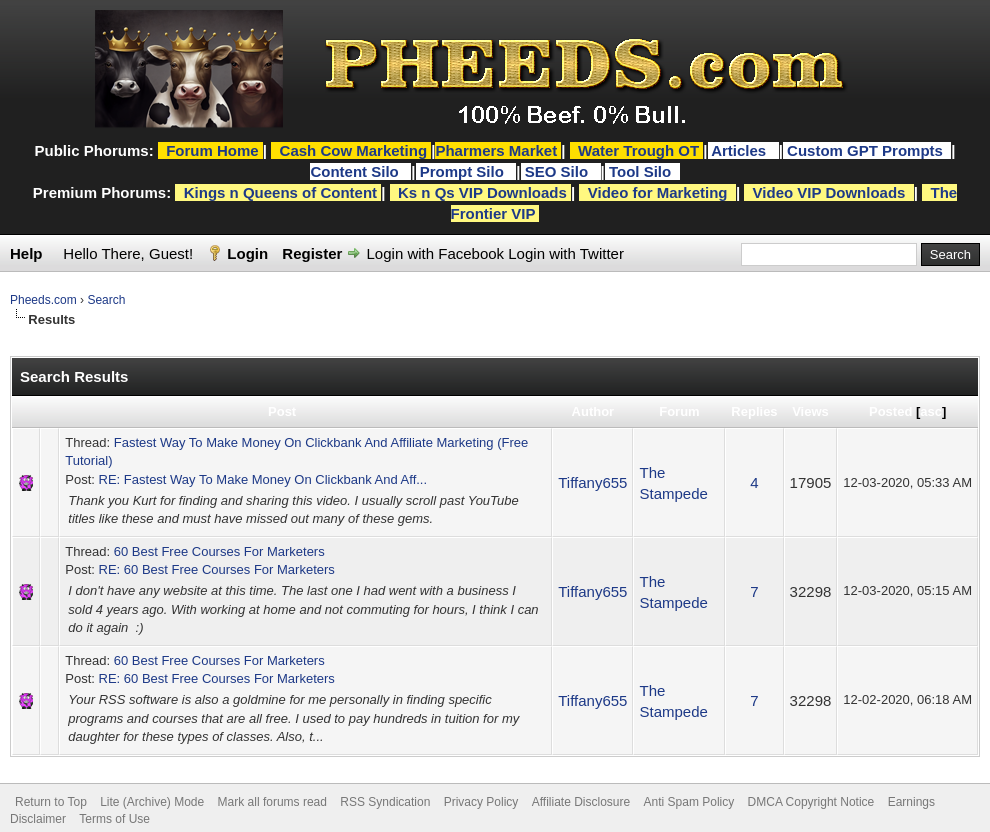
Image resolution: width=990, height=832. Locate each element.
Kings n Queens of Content (280, 192)
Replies (754, 411)
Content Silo (356, 171)
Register (312, 253)
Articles (740, 150)
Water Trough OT (638, 150)
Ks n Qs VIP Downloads (482, 192)
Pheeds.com (43, 300)
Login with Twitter (566, 253)
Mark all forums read (272, 802)
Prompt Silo (464, 171)
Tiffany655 (592, 482)
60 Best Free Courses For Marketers (219, 551)
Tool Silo (642, 171)
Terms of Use (114, 819)
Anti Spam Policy (689, 802)
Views (810, 411)
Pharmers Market (496, 150)
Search (106, 300)
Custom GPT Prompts (865, 150)
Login (247, 253)
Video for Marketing (658, 192)
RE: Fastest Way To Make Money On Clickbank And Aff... (263, 479)
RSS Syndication (385, 802)
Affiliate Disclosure (581, 802)
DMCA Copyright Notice (811, 802)
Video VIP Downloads (829, 192)
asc (931, 411)
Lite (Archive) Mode (152, 802)
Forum (679, 411)
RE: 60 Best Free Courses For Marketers (217, 569)
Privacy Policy (481, 802)
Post (282, 411)
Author (593, 411)
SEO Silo (559, 171)
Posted (890, 411)
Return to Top (51, 802)
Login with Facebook (436, 253)
